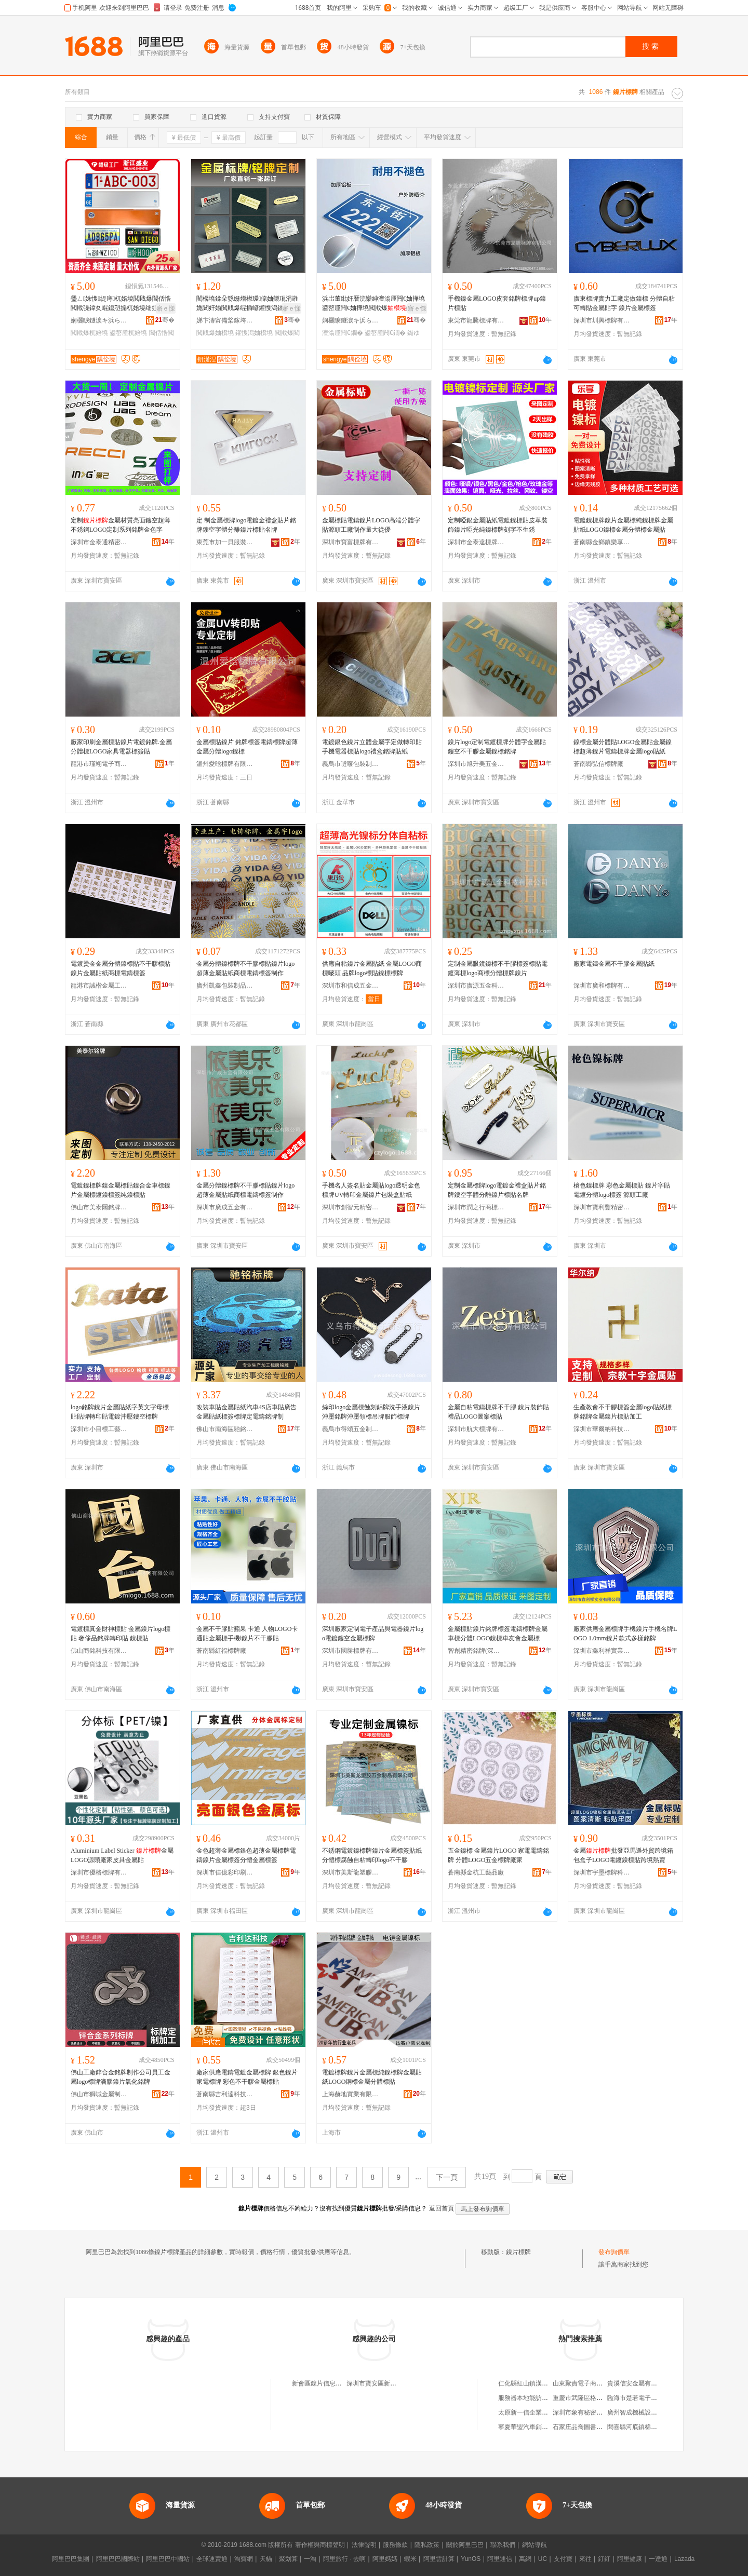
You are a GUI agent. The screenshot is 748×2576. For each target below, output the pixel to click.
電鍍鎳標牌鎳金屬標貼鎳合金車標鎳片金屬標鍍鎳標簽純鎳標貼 (120, 1190)
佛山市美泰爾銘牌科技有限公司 (99, 1207)
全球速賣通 (212, 2558)
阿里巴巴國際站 (118, 2558)
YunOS (470, 2558)
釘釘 (604, 2558)
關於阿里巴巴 (465, 2544)
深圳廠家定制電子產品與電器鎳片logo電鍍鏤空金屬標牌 (372, 1633)
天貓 (266, 2558)
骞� (165, 319)
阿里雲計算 (439, 2558)
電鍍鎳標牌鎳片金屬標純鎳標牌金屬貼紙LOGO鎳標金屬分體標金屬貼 (623, 525)
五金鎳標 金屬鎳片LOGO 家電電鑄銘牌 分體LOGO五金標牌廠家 (498, 1855)
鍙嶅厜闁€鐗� (385, 332)
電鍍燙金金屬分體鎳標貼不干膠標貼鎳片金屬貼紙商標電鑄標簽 (120, 968)
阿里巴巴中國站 (168, 2558)
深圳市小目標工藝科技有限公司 (99, 1429)
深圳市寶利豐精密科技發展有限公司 (602, 1207)
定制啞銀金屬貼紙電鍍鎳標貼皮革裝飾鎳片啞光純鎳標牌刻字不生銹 (497, 525)
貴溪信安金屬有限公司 (638, 2383)
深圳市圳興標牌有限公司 (602, 320)
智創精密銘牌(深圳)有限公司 (476, 1650)
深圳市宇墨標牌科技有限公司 (602, 1872)
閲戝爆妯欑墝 (215, 332)
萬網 (525, 2558)
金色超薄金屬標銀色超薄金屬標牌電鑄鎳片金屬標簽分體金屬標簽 (246, 1855)
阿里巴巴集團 (70, 2558)
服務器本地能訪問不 (526, 2398)
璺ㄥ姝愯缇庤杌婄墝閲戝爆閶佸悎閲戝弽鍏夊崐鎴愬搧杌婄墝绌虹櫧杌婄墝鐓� (121, 304)
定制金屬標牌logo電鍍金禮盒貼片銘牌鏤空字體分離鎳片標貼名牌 (497, 1190)
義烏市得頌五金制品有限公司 (350, 1429)
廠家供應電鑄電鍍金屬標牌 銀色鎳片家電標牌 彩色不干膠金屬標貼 (247, 2077)
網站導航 (534, 2544)
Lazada (684, 2558)
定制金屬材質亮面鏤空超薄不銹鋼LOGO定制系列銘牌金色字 (120, 525)
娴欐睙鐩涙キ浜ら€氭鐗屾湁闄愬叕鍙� (99, 320)
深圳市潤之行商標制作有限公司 (476, 1207)
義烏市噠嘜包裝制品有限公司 (350, 763)
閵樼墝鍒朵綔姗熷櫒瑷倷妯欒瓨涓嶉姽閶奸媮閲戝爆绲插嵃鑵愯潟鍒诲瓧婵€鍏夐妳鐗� (247, 304)
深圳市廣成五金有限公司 (224, 1207)
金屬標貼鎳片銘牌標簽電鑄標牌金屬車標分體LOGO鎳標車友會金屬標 (497, 1633)
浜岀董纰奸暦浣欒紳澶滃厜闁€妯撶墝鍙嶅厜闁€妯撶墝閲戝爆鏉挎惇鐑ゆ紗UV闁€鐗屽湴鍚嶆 (373, 304)
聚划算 (288, 2558)
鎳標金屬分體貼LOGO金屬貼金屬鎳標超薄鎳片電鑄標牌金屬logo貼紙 (622, 746)
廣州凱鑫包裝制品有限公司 (224, 985)
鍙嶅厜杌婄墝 (128, 332)
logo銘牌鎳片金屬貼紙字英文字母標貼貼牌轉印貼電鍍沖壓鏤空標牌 (120, 1412)
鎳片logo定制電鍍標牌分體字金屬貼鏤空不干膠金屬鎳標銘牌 (497, 746)
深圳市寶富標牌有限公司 (350, 542)
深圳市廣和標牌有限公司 (602, 985)
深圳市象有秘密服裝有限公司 (593, 2412)
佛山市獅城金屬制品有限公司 (99, 2094)
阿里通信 (499, 2558)
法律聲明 (364, 2544)
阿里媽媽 (384, 2558)
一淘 (310, 2558)
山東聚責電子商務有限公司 (590, 2383)
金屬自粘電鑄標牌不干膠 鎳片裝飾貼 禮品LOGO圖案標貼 (498, 1412)
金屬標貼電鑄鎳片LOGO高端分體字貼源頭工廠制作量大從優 (371, 525)
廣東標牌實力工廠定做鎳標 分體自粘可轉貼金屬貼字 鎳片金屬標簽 (624, 303)
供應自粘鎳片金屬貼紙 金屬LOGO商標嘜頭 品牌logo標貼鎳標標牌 (372, 968)
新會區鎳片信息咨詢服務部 (329, 2383)
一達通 (658, 2558)
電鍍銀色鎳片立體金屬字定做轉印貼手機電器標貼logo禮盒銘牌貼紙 (372, 746)
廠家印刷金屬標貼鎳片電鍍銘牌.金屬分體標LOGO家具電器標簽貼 (121, 746)
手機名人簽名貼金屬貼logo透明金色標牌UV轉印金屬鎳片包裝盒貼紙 (371, 1190)
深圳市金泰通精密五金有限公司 (99, 542)
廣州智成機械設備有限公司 (644, 2412)
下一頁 (447, 2177)
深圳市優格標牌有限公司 (99, 1872)
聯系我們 (502, 2544)
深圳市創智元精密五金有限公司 (350, 1207)
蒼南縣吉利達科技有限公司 (224, 2094)
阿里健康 (629, 2558)
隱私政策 (427, 2544)
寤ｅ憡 (165, 308)
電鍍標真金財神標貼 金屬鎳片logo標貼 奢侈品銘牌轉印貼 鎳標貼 (120, 1633)
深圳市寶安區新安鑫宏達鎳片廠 (390, 2383)
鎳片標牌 (518, 2252)
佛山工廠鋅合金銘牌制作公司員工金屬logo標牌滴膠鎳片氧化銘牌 (120, 2077)
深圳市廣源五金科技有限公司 (476, 985)
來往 (585, 2558)
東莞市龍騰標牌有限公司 (476, 320)
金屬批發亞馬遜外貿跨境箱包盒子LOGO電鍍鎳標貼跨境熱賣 (623, 1855)
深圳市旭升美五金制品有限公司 (476, 763)
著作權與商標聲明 (320, 2544)
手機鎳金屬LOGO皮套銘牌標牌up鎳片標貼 (497, 303)
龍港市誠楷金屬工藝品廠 (99, 985)
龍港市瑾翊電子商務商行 (99, 763)
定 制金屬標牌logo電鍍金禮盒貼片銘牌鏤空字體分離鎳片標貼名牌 (246, 525)
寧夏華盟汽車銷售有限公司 (535, 2427)
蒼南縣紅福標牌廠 (221, 1650)
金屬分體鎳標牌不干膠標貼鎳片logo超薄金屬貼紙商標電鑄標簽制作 (245, 968)
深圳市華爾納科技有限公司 (602, 1429)
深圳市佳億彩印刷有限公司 (224, 1872)
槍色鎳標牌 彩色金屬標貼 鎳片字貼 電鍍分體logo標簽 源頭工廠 (621, 1190)
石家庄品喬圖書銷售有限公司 (593, 2427)
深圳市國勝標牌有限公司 (350, 1650)
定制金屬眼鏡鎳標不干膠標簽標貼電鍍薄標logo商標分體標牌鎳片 (497, 968)
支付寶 (563, 2558)
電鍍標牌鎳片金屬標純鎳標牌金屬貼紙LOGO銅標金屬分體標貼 (372, 2077)
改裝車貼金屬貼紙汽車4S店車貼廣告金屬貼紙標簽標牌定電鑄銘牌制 (246, 1412)
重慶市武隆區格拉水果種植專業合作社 (606, 2398)
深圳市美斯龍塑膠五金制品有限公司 (350, 1872)
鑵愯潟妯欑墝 (254, 332)
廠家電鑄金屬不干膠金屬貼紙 (613, 963)
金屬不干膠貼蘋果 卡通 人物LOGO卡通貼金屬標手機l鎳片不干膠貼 (247, 1633)
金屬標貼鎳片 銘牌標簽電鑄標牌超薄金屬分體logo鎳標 (247, 746)
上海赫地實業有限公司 (350, 2094)
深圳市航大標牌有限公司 (476, 1429)
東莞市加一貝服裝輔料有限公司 (224, 542)
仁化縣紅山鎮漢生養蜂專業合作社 (545, 2383)
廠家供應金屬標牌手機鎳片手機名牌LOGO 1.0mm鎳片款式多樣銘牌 (625, 1633)
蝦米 (410, 2558)
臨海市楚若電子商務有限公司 (647, 2398)
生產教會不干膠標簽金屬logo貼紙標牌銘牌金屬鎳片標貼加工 (622, 1412)
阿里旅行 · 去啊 (344, 2558)
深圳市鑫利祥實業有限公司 (602, 1650)
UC (542, 2558)
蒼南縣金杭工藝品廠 (476, 1872)
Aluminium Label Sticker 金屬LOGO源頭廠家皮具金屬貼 (122, 1855)
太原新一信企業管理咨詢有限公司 (545, 2412)
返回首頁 (441, 2208)
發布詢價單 (614, 2252)
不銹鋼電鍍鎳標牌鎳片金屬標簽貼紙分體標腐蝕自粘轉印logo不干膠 (372, 1855)
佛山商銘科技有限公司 (99, 1650)
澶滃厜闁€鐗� (342, 332)
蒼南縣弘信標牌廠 (598, 763)
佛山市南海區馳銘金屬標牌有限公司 (224, 1429)
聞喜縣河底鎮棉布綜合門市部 (647, 2427)
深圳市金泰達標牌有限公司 (476, 542)
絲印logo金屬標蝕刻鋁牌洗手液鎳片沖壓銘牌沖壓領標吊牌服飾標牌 (371, 1412)
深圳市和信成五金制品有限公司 (350, 985)
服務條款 (395, 2544)
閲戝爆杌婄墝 (89, 332)
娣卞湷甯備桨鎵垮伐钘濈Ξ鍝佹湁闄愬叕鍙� (224, 320)
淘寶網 (243, 2558)
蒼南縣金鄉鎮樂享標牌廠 (602, 542)
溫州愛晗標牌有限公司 (224, 763)
